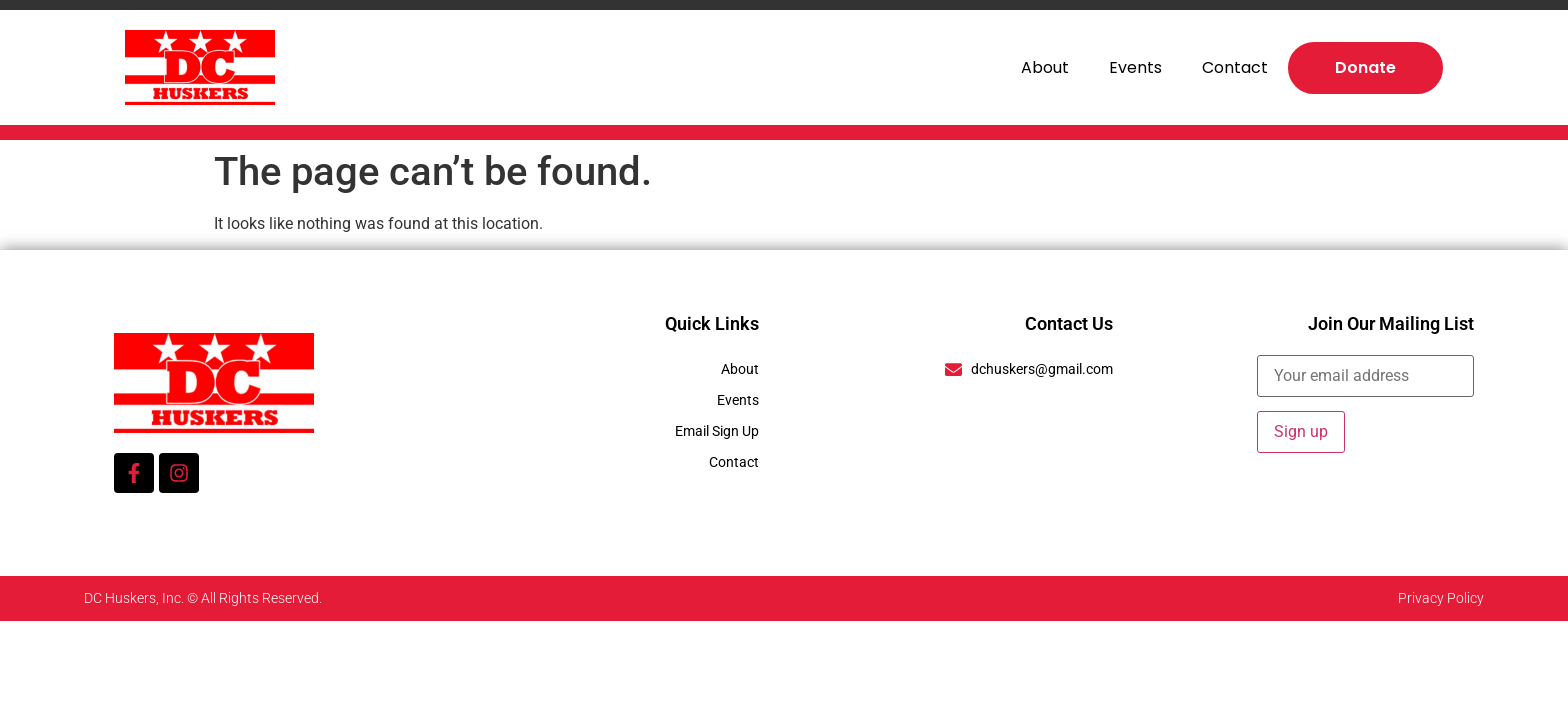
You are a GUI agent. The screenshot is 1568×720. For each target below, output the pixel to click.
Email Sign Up (717, 431)
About (1045, 68)
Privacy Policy (1441, 598)
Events (1135, 68)
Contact (1235, 68)
